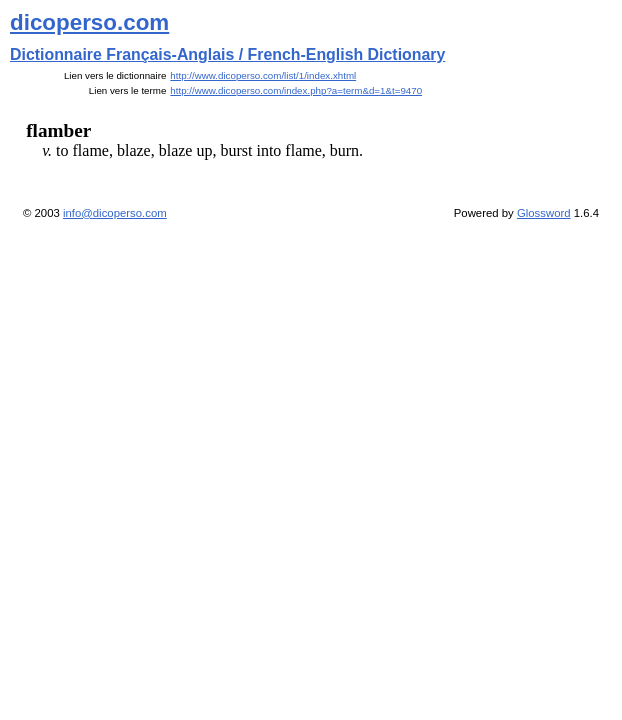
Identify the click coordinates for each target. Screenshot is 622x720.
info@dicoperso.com (115, 213)
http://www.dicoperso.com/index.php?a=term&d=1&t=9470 (296, 90)
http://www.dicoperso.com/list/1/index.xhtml (263, 75)
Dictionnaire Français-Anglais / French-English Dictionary (227, 54)
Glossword (544, 213)
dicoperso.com (89, 22)
